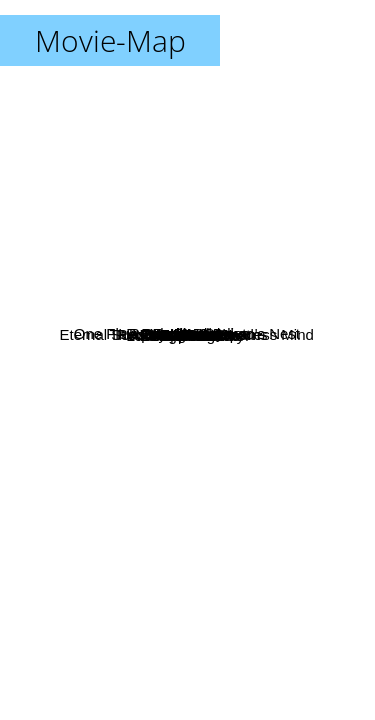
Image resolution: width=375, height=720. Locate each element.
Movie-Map (110, 40)
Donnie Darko (134, 447)
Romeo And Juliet (204, 83)
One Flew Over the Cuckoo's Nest (240, 295)
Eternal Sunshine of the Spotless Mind (173, 413)
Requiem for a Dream (170, 578)
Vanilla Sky (91, 340)
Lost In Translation (243, 396)
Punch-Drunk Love (251, 162)
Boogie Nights (200, 200)
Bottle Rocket (259, 229)
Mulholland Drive (187, 540)
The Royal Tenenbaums (224, 269)
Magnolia (187, 334)
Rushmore (232, 252)
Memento (132, 554)
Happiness (76, 275)
